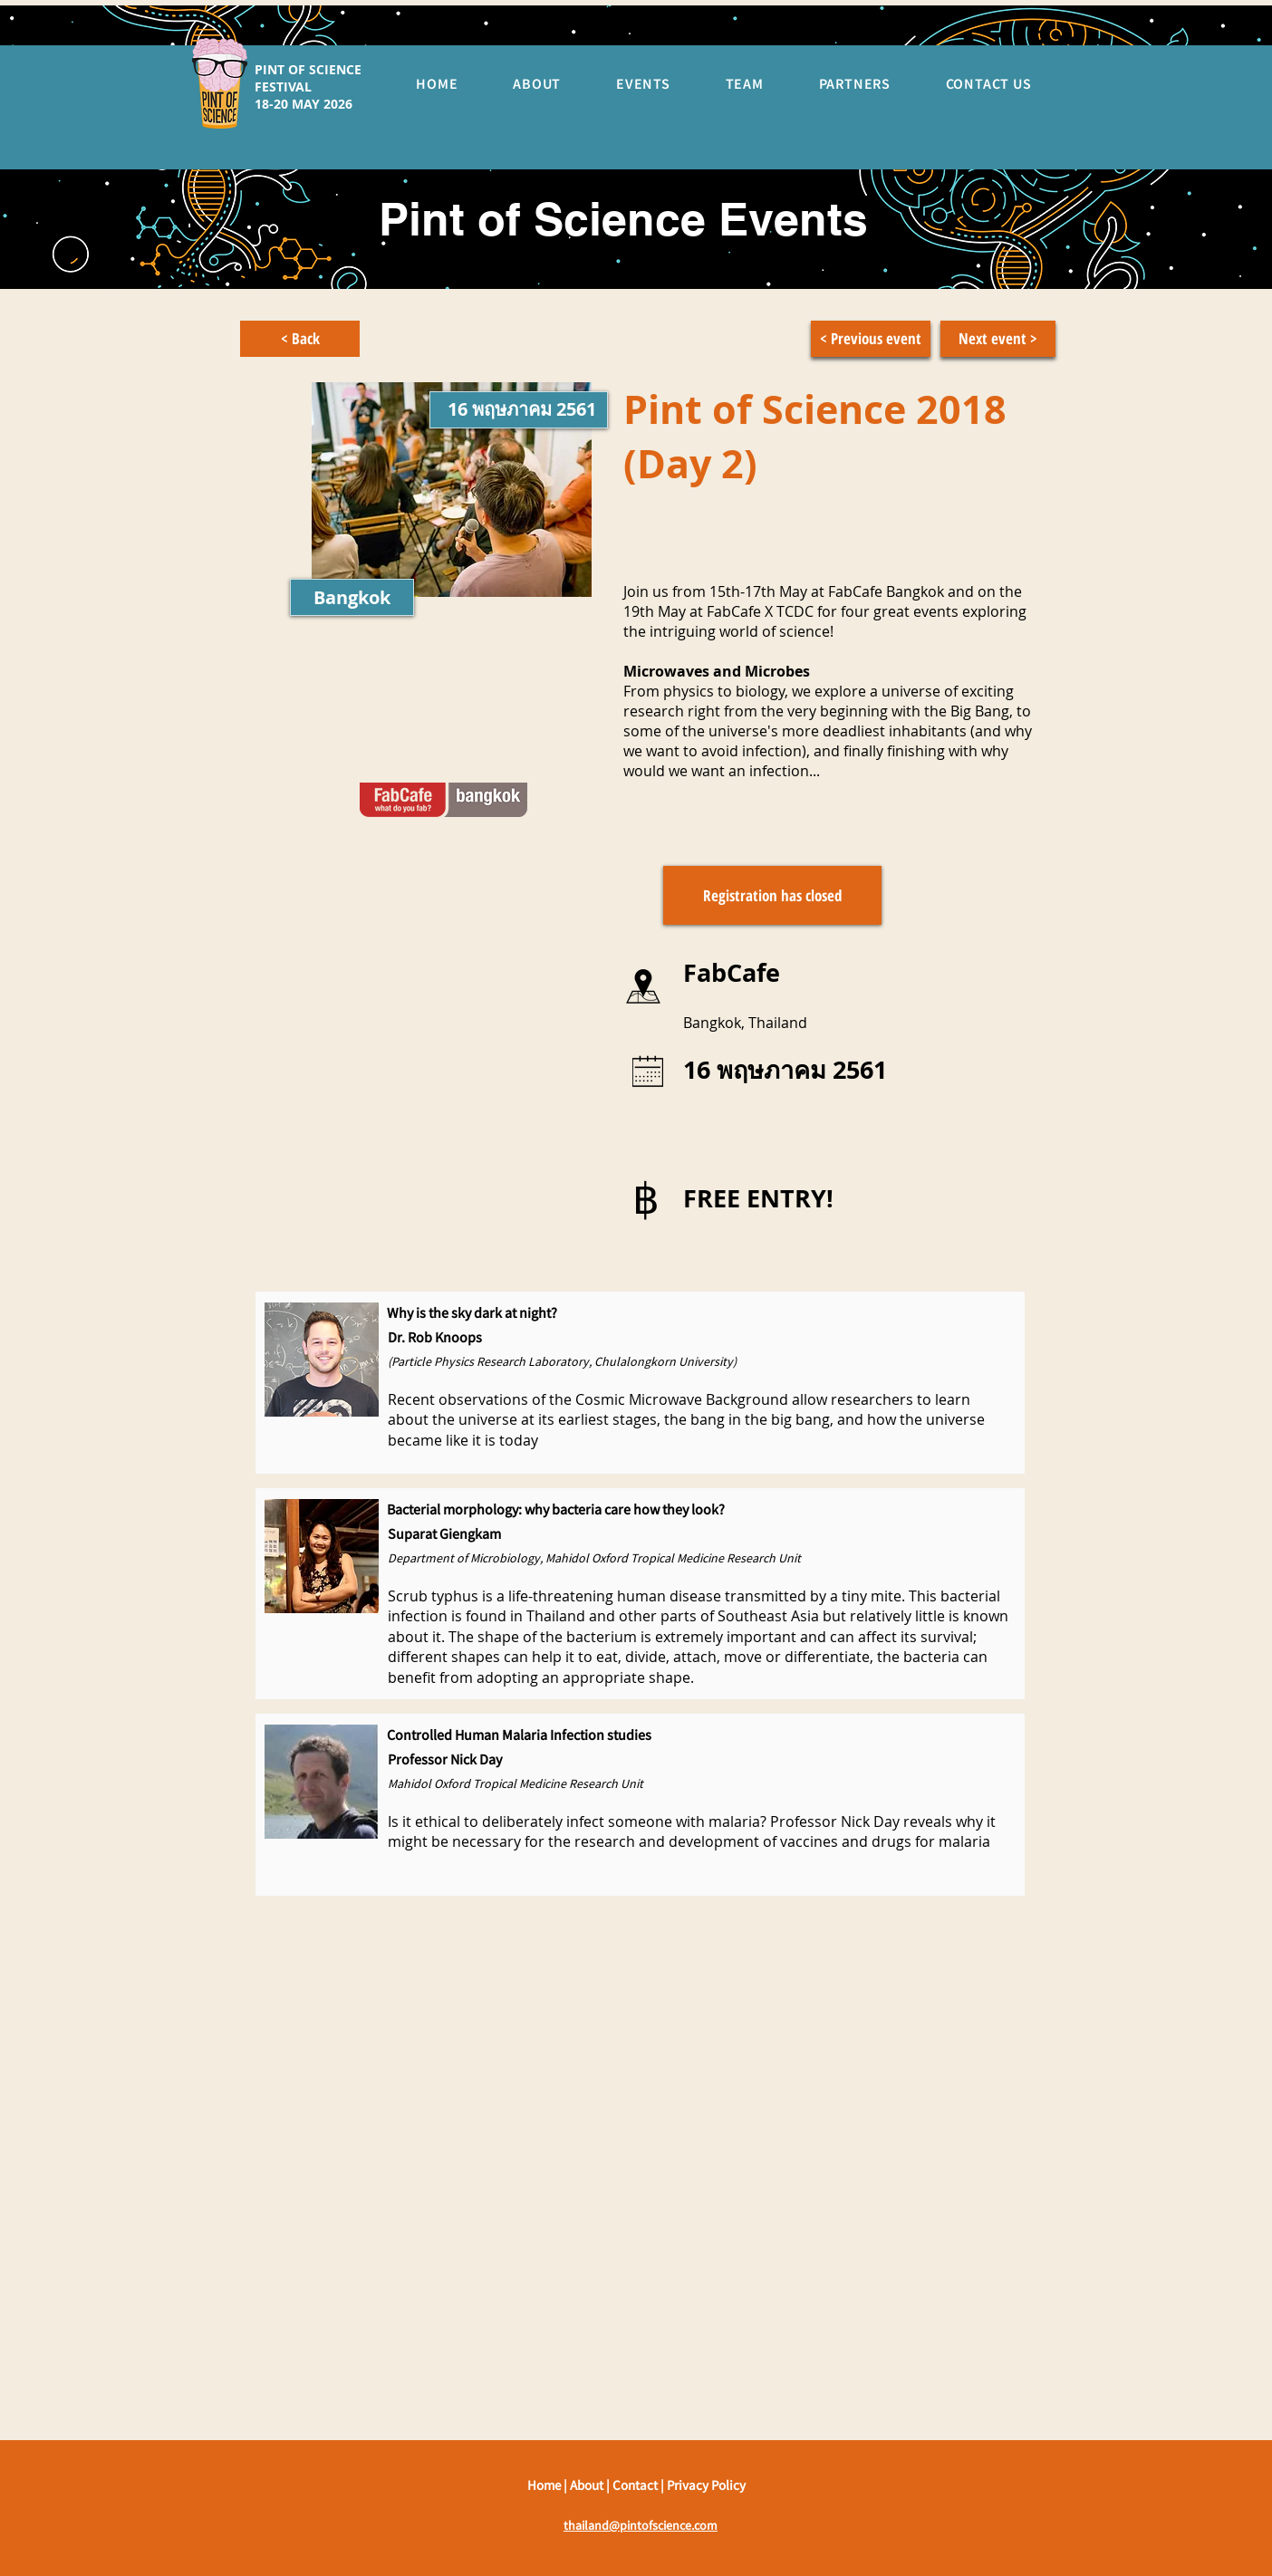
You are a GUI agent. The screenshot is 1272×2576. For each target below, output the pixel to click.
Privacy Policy (706, 2485)
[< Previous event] (870, 339)
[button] (772, 895)
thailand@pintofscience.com (641, 2525)
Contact (636, 2485)
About (588, 2485)
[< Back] (300, 339)
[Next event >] (997, 339)
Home (545, 2485)
